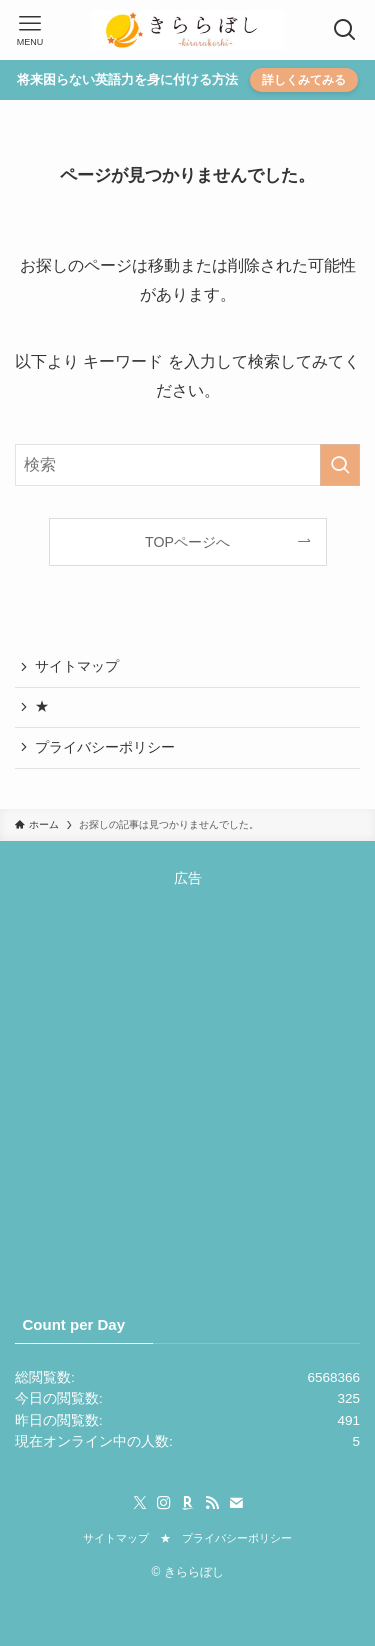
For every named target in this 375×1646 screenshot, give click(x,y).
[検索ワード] (187, 465)
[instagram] (164, 1503)
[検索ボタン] (345, 30)
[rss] (212, 1503)
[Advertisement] (187, 1077)
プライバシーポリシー (105, 747)
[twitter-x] (140, 1503)
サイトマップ (77, 666)
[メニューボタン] (30, 30)
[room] (188, 1503)
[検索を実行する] (340, 465)
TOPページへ (187, 542)
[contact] (236, 1503)
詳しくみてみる (304, 80)
